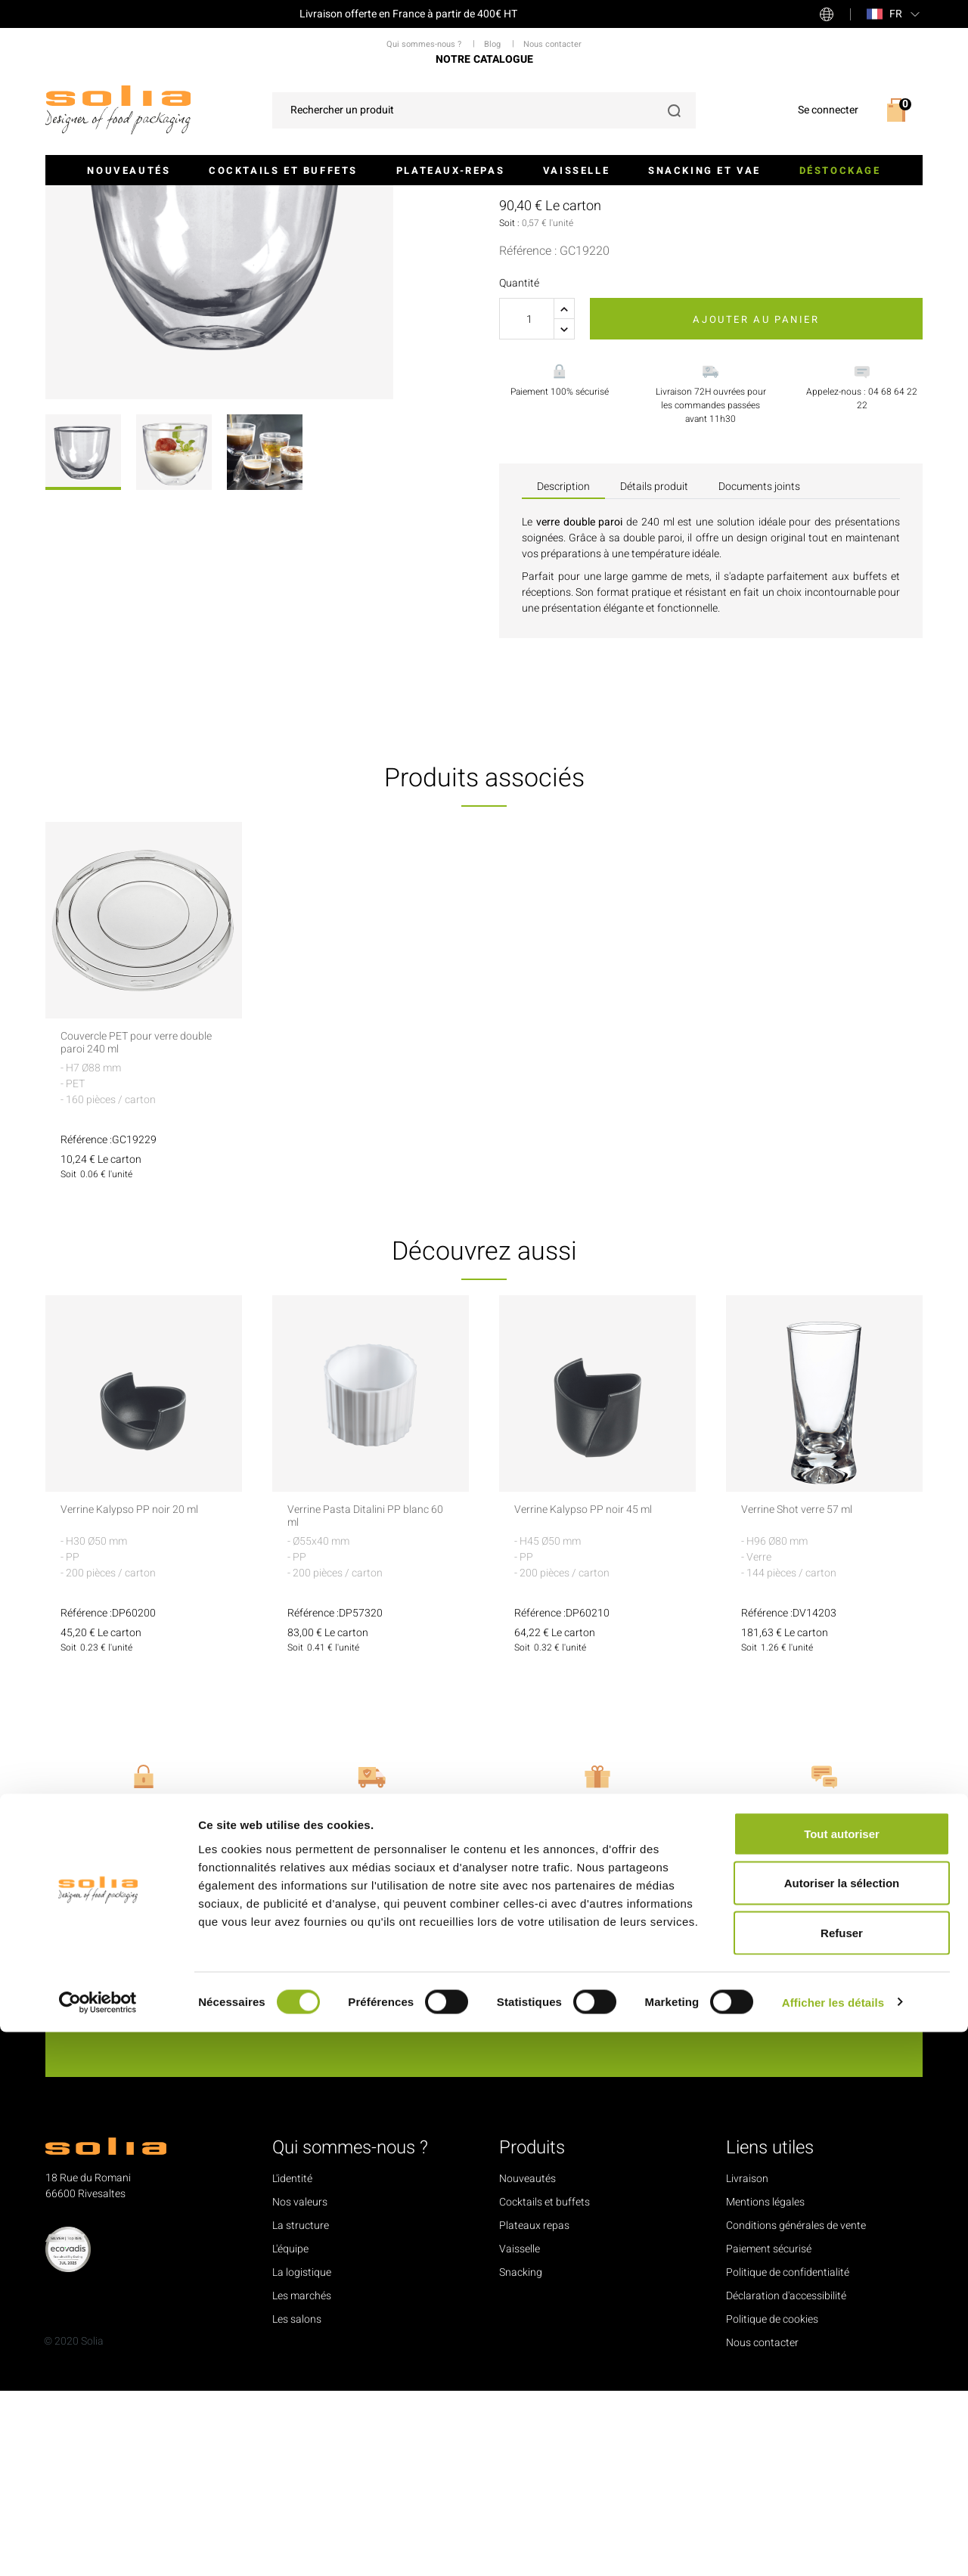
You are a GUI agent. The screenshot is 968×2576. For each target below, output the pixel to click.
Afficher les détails (833, 2546)
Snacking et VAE (704, 170)
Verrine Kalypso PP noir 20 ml (139, 1695)
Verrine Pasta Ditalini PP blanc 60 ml (368, 1702)
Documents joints (759, 672)
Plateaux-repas (450, 170)
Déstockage (840, 170)
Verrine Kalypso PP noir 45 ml (593, 1695)
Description (563, 672)
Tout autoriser (842, 2377)
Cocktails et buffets (283, 170)
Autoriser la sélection (842, 2427)
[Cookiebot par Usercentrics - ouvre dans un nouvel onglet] (98, 2546)
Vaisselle (576, 170)
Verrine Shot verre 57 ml (804, 1695)
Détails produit (654, 672)
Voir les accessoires (563, 340)
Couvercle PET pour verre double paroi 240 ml (127, 1229)
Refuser (842, 2476)
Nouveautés (128, 170)
